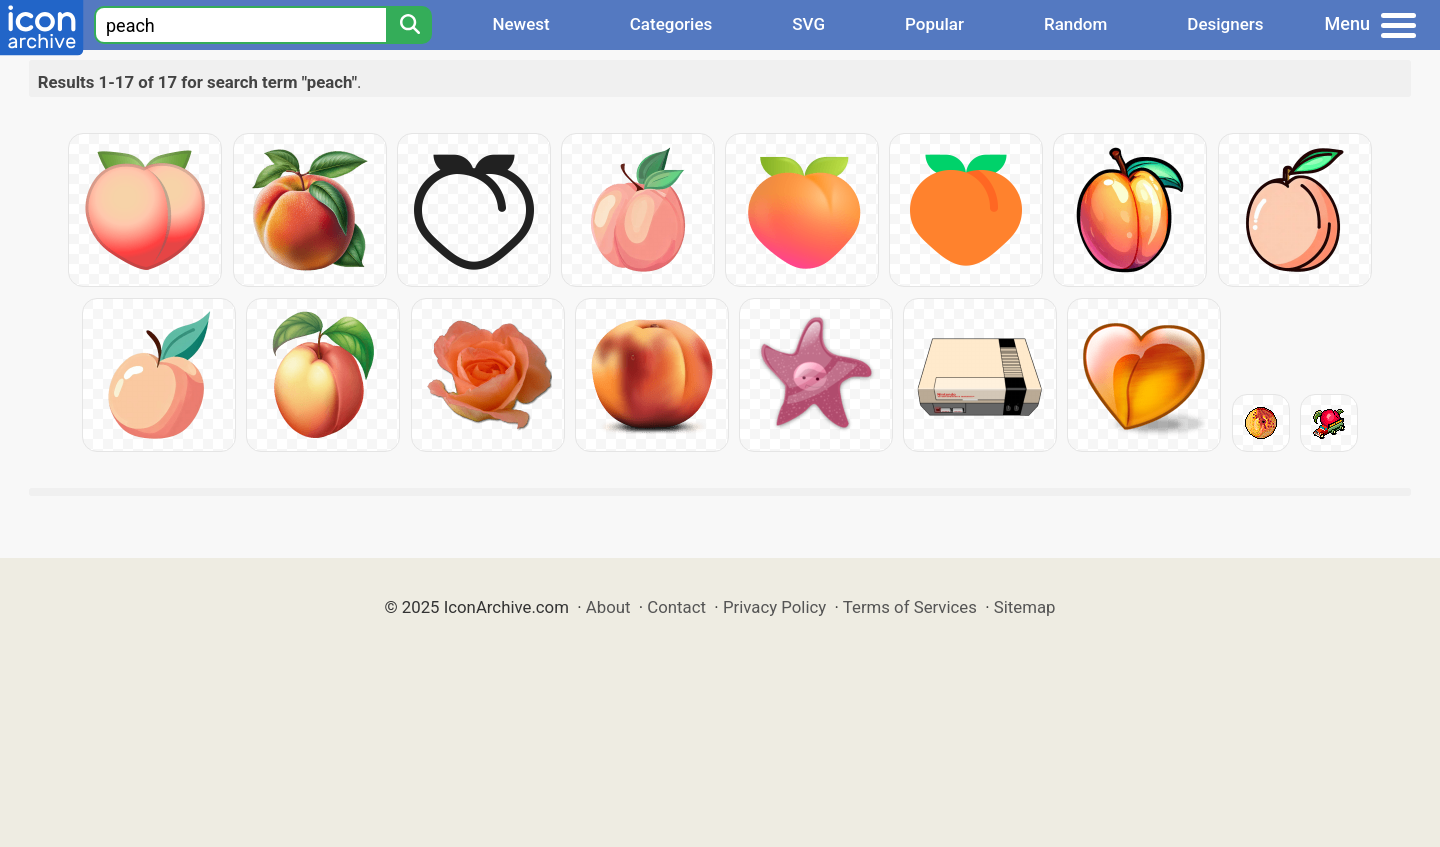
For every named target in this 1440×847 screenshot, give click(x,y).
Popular (934, 24)
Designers (1225, 24)
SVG (808, 24)
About (608, 607)
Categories (671, 24)
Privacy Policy (774, 607)
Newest (520, 24)
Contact (676, 607)
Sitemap (1025, 607)
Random (1075, 24)
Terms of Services (910, 607)
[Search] (409, 25)
